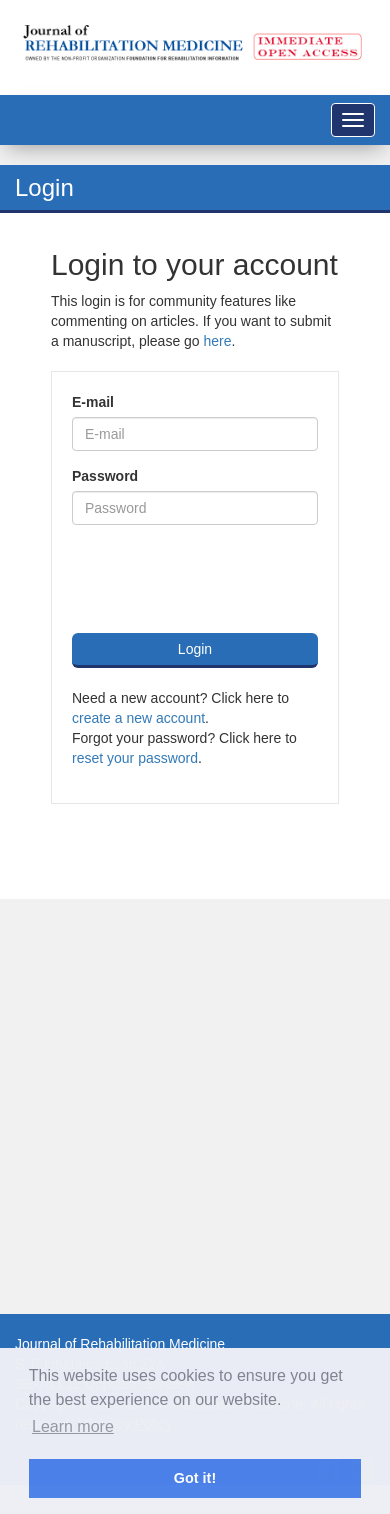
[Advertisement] (187, 1106)
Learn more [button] (73, 1426)
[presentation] (224, 579)
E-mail (93, 402)
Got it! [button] (195, 1478)
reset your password (135, 758)
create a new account (138, 718)
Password (105, 476)
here (218, 341)
